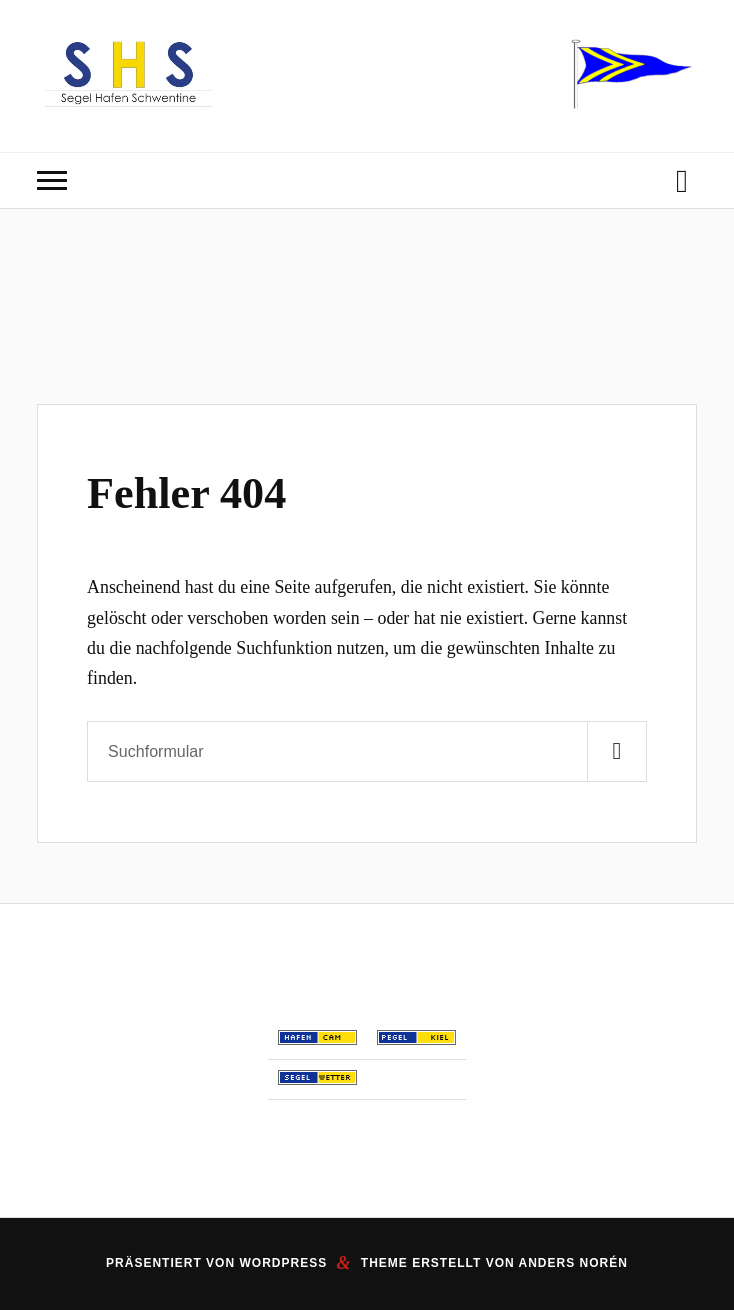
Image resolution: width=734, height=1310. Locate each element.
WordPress (283, 1263)
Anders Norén (573, 1263)
